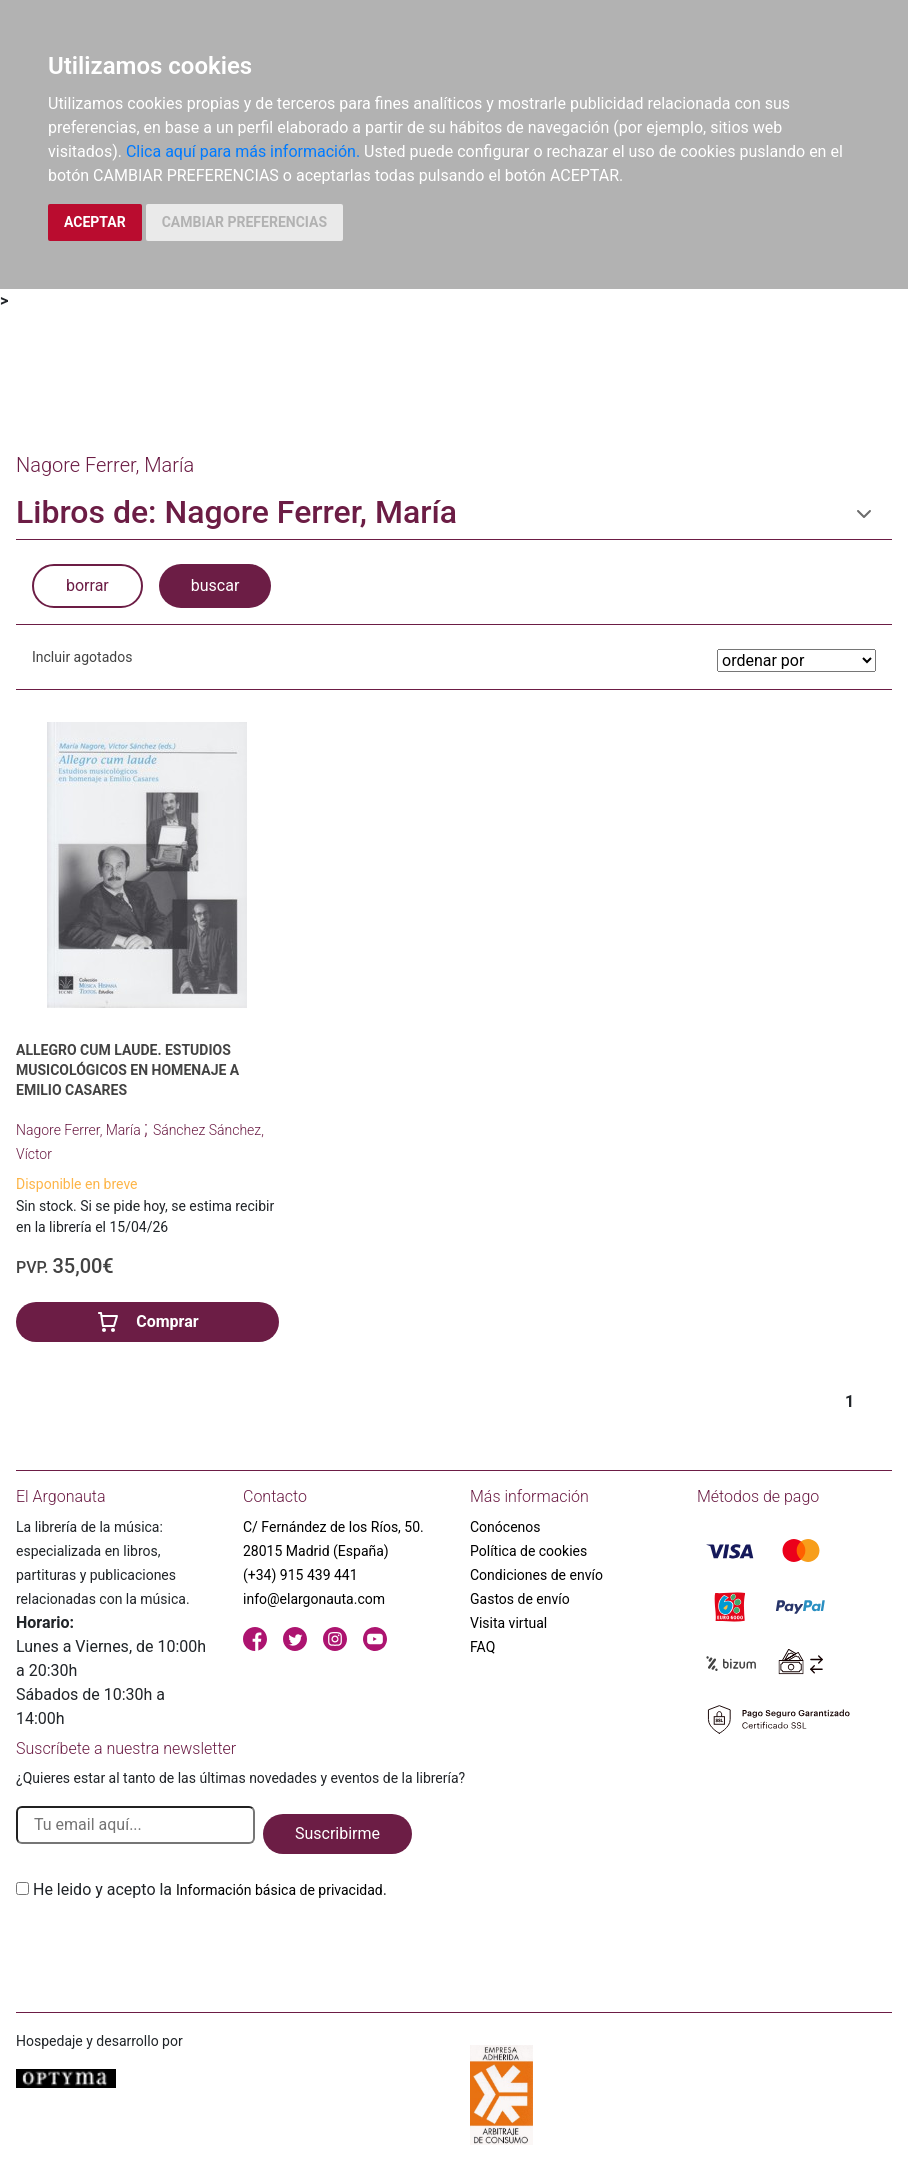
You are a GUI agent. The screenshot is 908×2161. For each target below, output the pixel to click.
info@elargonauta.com (314, 1599)
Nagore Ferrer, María (80, 1130)
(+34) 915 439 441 (300, 1575)
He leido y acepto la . (210, 1889)
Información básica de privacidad (279, 1890)
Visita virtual (508, 1623)
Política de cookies (528, 1551)
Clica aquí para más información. (243, 151)
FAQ (482, 1647)
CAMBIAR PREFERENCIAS (244, 222)
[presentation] (168, 1949)
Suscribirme (337, 1833)
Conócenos (505, 1527)
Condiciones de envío (536, 1575)
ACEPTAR (95, 222)
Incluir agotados (82, 657)
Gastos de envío (520, 1599)
